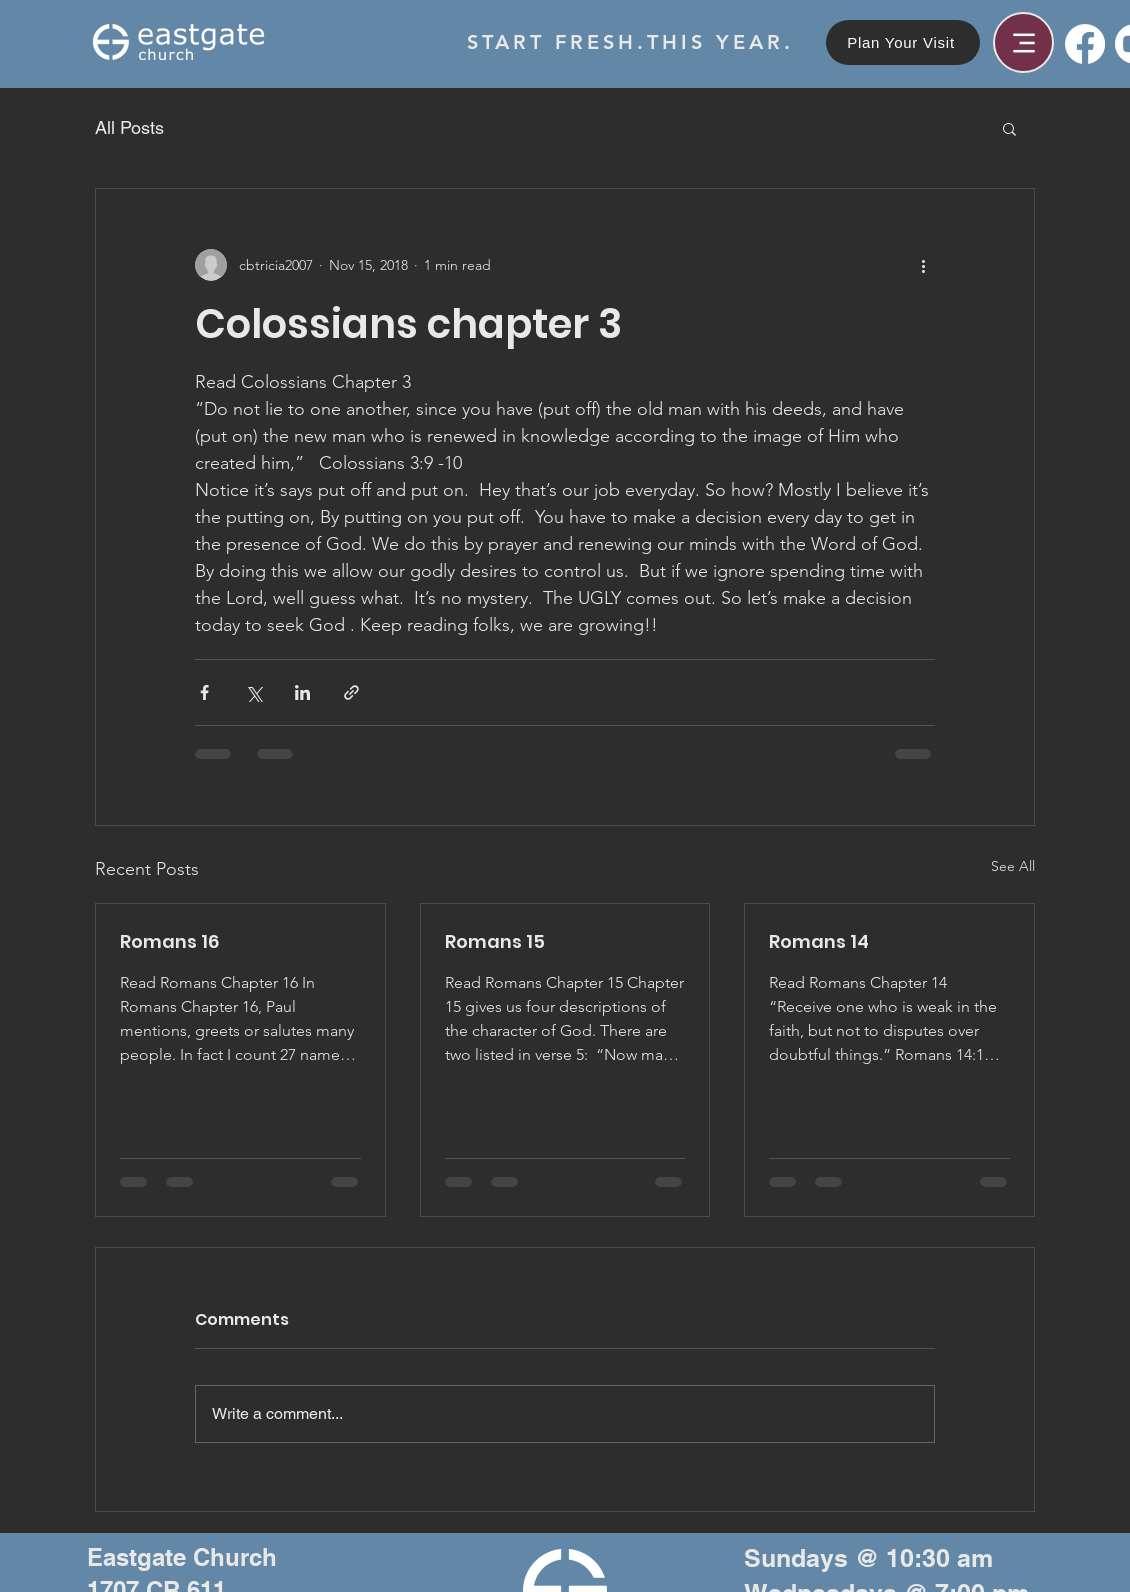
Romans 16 (169, 941)
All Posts (129, 127)
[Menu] (1023, 42)
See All (1013, 866)
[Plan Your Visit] (903, 42)
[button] (1009, 128)
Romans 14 (819, 941)
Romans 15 (495, 941)
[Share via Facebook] (204, 692)
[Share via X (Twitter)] (253, 692)
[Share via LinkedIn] (302, 692)
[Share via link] (351, 692)
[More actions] (923, 265)
